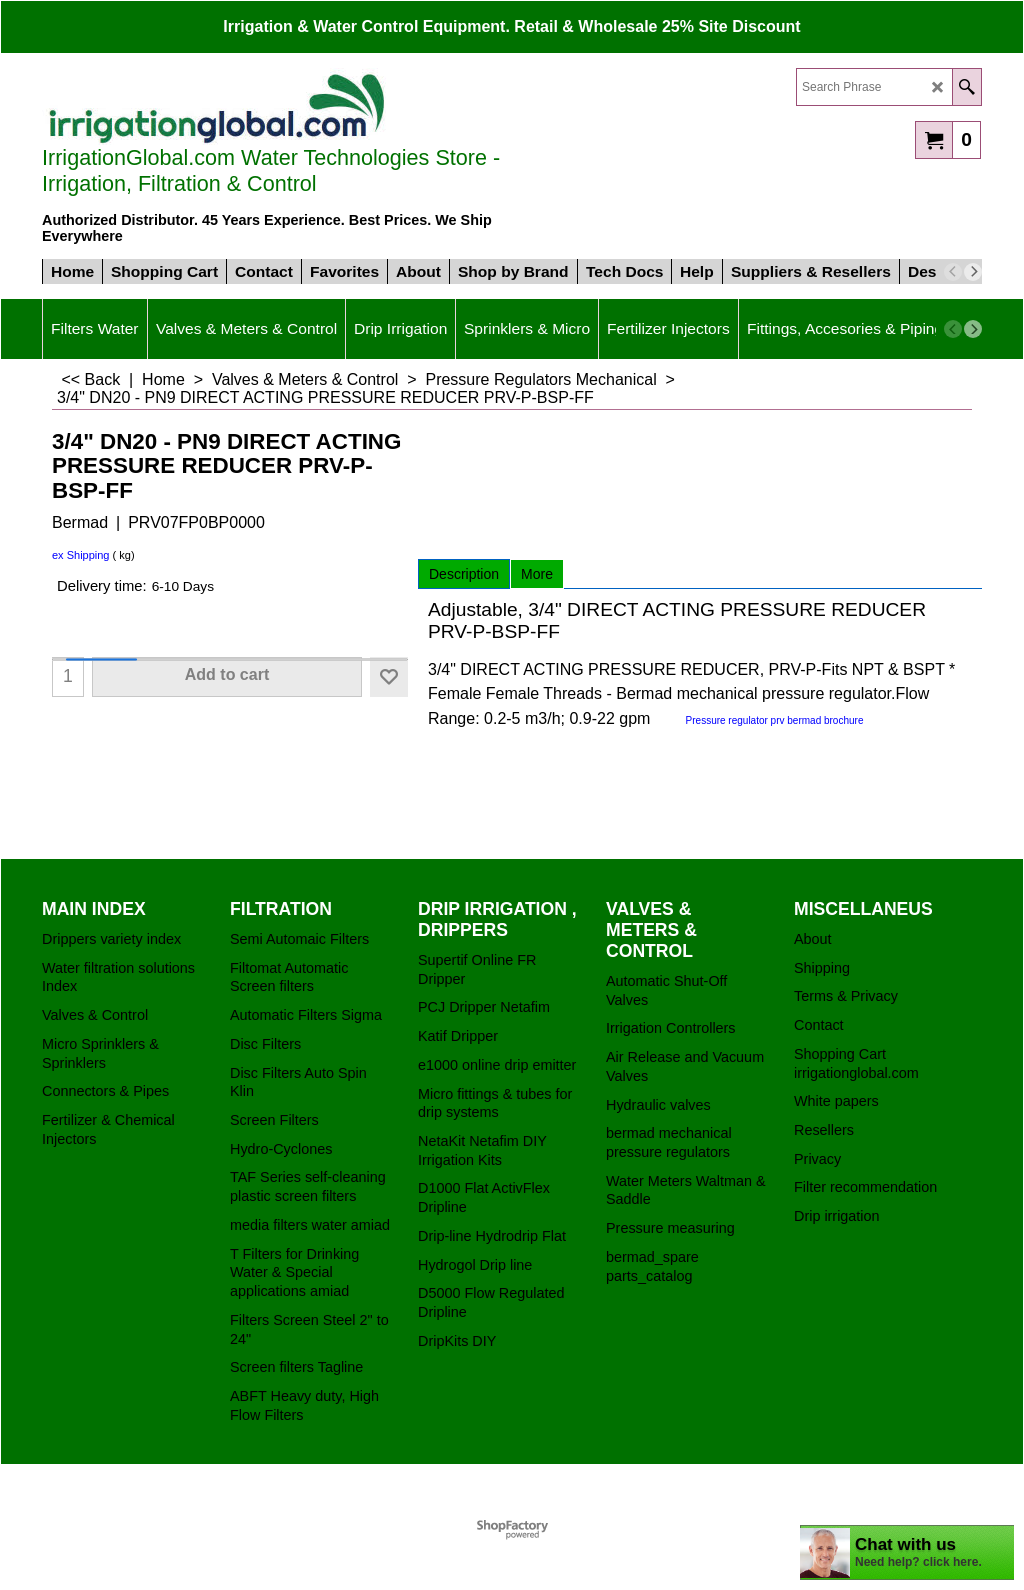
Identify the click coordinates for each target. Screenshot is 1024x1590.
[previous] (953, 272)
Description (464, 574)
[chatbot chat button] (907, 1552)
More (537, 574)
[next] (973, 272)
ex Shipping (81, 555)
